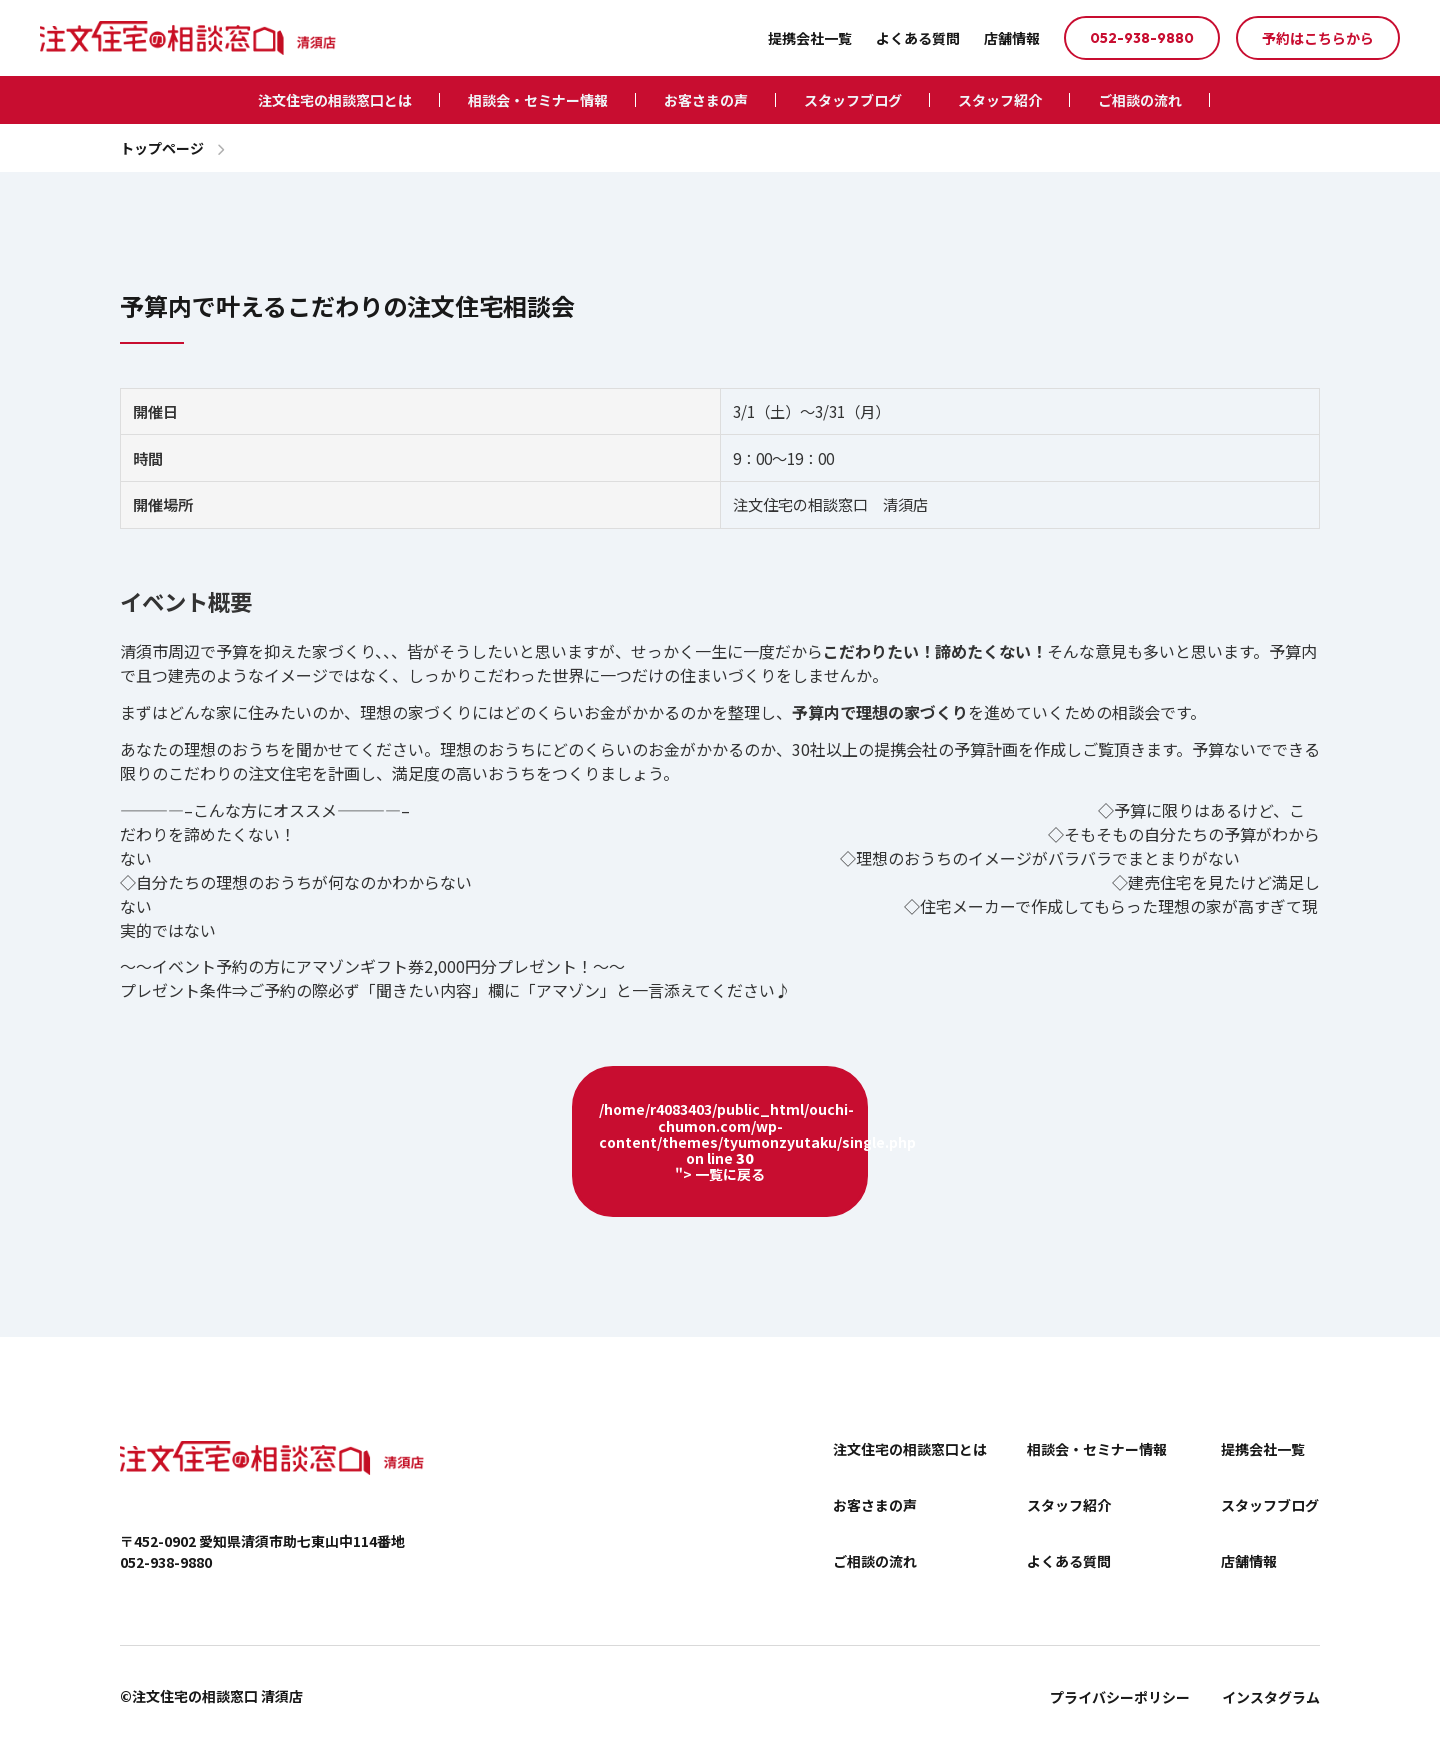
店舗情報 (1012, 38)
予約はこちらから (1318, 38)
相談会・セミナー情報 (538, 100)
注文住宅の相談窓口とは (335, 100)
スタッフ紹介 (1000, 100)
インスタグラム (1271, 1697)
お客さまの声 (706, 100)
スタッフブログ (853, 100)
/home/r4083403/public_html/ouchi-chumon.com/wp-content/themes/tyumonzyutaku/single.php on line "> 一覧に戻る (733, 1141)
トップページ (162, 148)
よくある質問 (918, 38)
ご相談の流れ (1140, 100)
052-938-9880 (1142, 38)
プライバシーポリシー (1120, 1697)
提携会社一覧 (810, 38)
